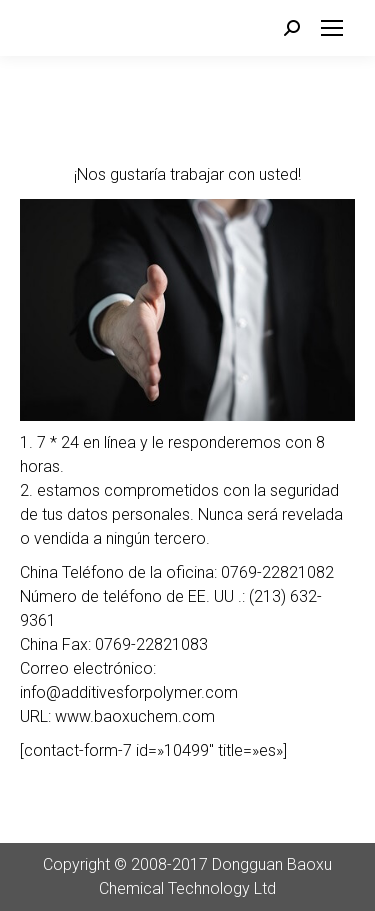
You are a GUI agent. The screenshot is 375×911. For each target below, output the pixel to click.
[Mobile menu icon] (332, 28)
